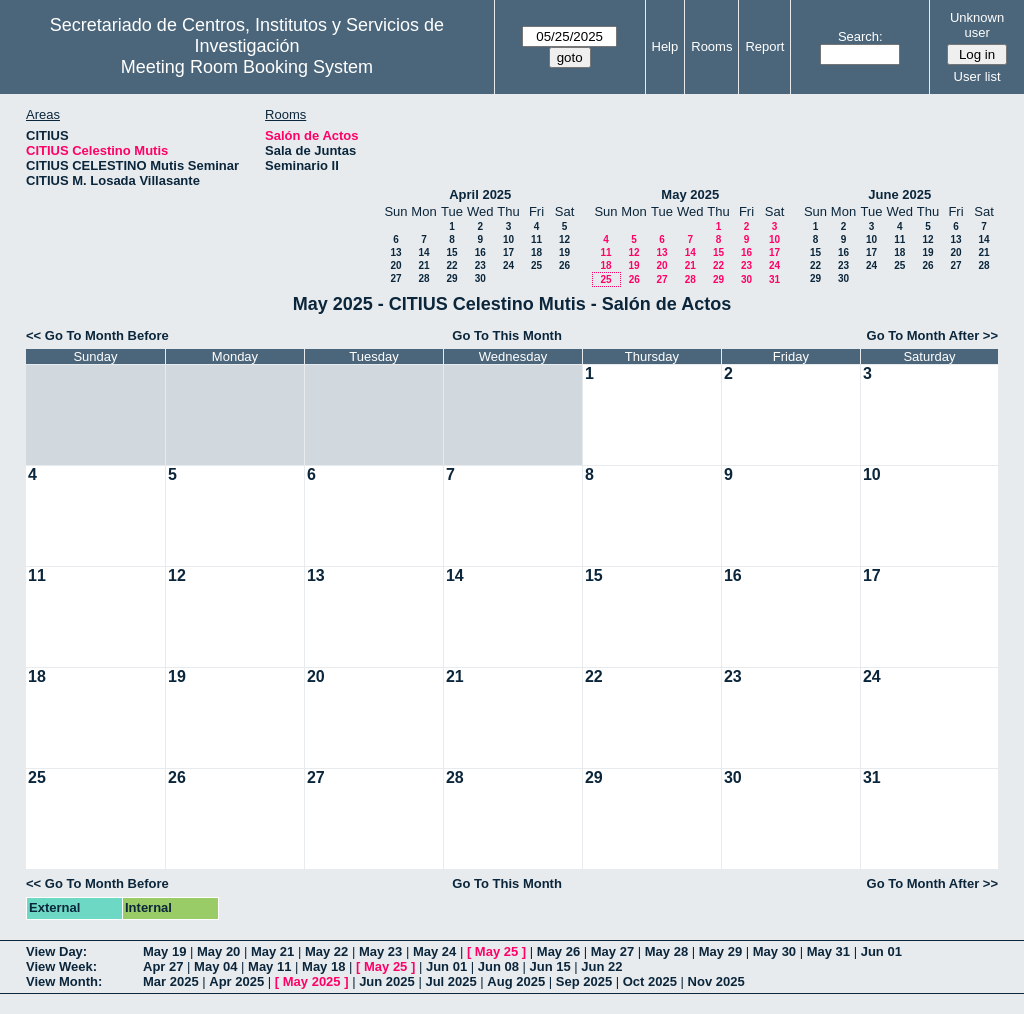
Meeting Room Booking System (247, 67)
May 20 (218, 951)
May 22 (326, 951)
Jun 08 (498, 966)
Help (665, 46)
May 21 (272, 951)
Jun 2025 (387, 981)
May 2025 (690, 194)
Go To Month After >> (932, 335)
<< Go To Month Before (97, 335)
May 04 (215, 966)
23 (480, 265)
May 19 (164, 951)
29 (451, 278)
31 (774, 279)
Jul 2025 (450, 981)
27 (395, 278)
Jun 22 (601, 966)
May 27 (612, 951)
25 (536, 265)
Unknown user (977, 25)
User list (977, 76)
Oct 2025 (650, 981)
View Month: (64, 981)
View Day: (56, 951)
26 (564, 265)
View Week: (61, 966)
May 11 (269, 966)
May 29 (720, 951)
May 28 (666, 951)
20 (395, 265)
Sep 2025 (584, 981)
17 (508, 252)
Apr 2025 (236, 981)
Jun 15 (550, 966)
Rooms (711, 46)
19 (564, 252)
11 (536, 239)
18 (536, 252)
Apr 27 (163, 966)
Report (764, 46)
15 (451, 252)
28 (423, 278)
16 (480, 252)
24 (508, 265)
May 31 (828, 951)
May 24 (434, 951)
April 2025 (480, 194)
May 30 (774, 951)
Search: (860, 36)
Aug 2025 (516, 981)
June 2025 (899, 194)
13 (395, 252)
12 (564, 239)
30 (480, 278)
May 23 (380, 951)
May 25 (496, 951)
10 (508, 239)
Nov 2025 (716, 981)
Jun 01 (881, 951)
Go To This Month (507, 335)
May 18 (323, 966)
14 (423, 252)
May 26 (558, 951)
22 (451, 265)
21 (423, 265)
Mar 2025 (171, 981)
